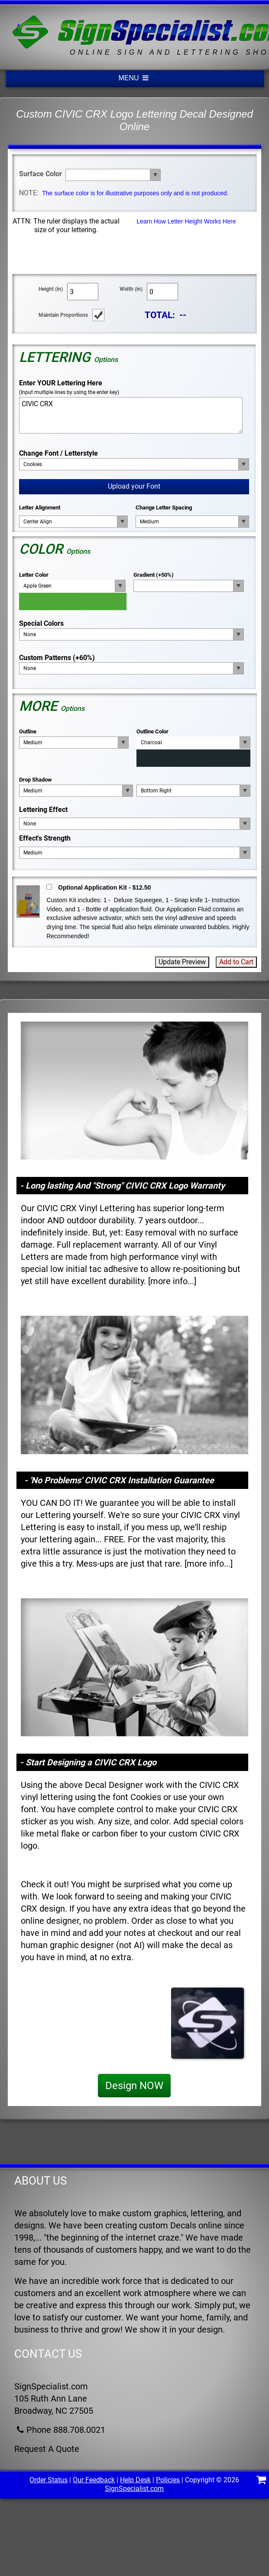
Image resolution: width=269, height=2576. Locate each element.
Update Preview (182, 962)
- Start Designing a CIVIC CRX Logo (88, 1762)
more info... (172, 1281)
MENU (135, 78)
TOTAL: (160, 314)
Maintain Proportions (63, 315)
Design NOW (134, 2086)
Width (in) (131, 289)
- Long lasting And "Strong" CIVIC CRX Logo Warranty (122, 1185)
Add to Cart (236, 962)
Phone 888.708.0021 (59, 2430)
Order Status (48, 2480)
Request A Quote (46, 2449)
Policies (168, 2480)
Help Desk (135, 2480)
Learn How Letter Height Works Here (186, 221)
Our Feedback (94, 2480)
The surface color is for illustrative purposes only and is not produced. (135, 193)
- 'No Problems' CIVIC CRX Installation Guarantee (119, 1480)
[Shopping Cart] (261, 2481)
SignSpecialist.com (134, 2488)
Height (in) (51, 289)
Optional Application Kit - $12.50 (104, 887)
